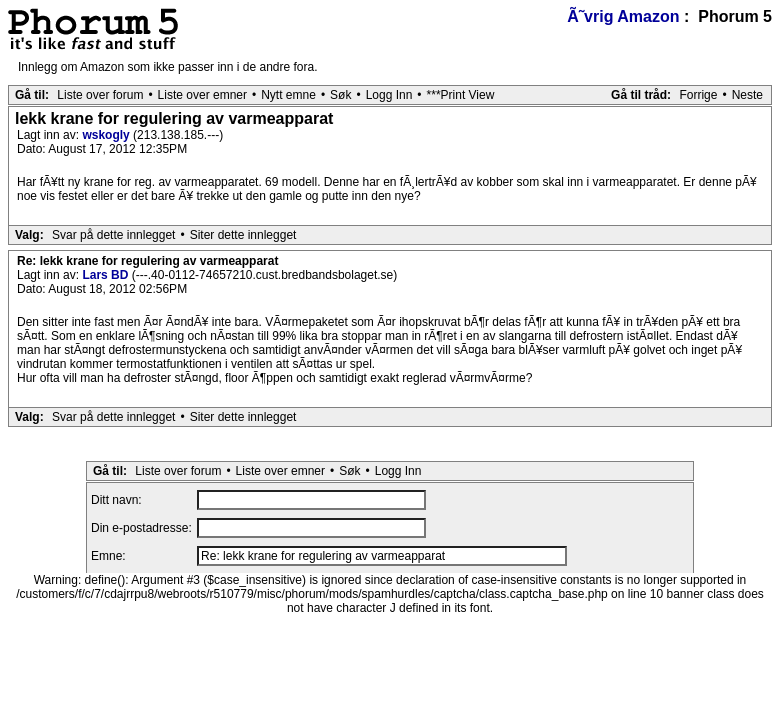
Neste (747, 95)
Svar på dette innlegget (113, 235)
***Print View (461, 95)
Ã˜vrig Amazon (623, 16)
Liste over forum (100, 95)
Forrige (698, 95)
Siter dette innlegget (243, 235)
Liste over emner (202, 95)
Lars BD (106, 275)
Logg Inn (389, 95)
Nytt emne (288, 95)
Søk (340, 95)
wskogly (107, 135)
